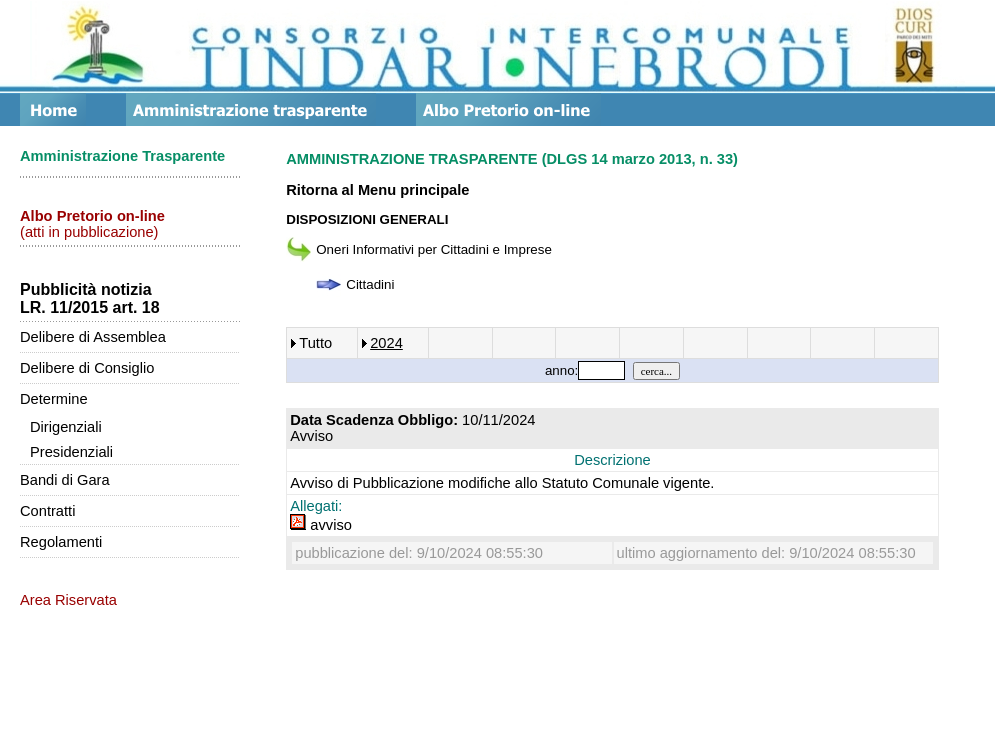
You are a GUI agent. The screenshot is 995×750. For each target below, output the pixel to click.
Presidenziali (71, 452)
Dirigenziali (66, 427)
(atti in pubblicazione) (92, 224)
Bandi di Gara (65, 480)
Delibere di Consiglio (87, 368)
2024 (386, 343)
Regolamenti (61, 542)
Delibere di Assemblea (93, 337)
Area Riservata (68, 600)
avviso (321, 525)
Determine (54, 399)
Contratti (47, 511)
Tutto (315, 343)
